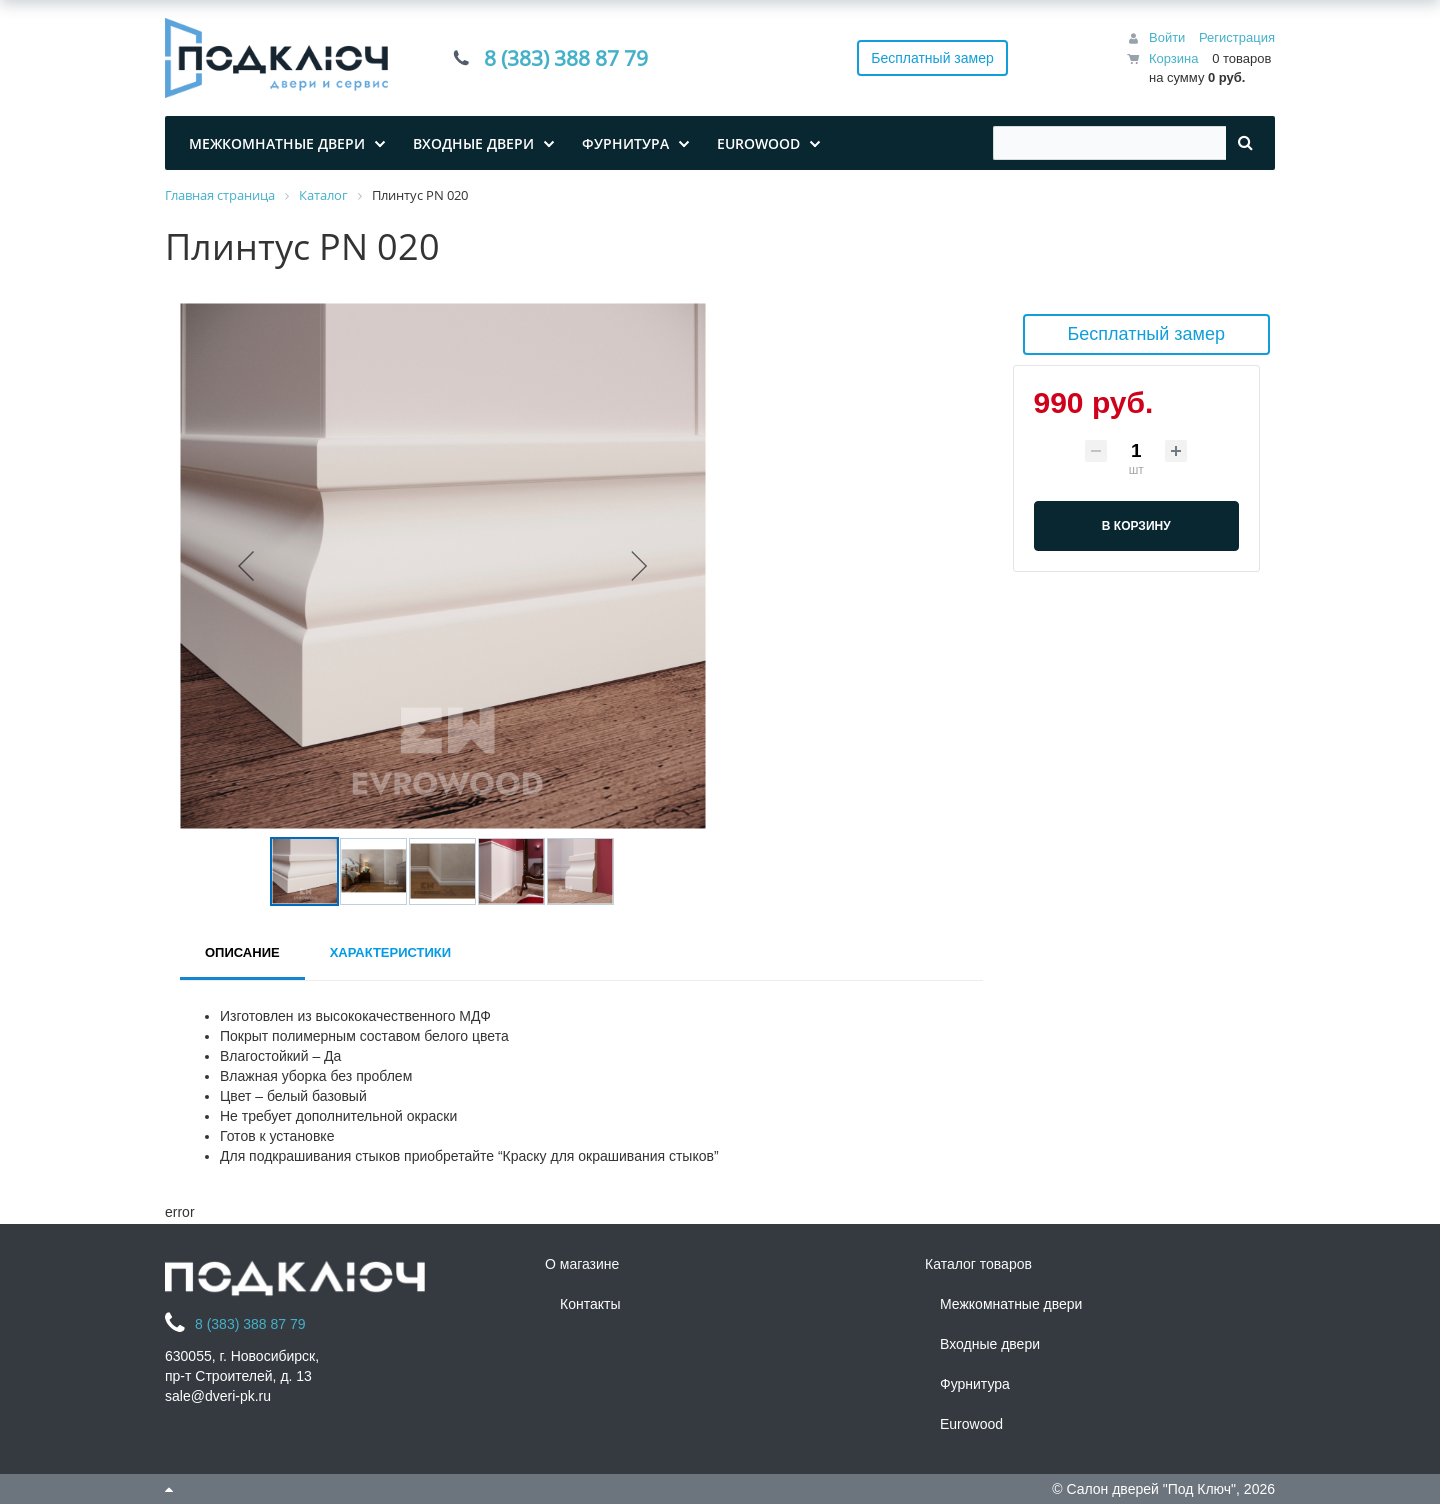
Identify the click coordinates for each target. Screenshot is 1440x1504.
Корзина (1174, 58)
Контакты (590, 1304)
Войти (1167, 37)
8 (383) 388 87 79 (566, 58)
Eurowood (971, 1424)
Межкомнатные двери (1011, 1304)
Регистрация (1237, 37)
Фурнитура (975, 1384)
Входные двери (990, 1344)
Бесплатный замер (932, 58)
